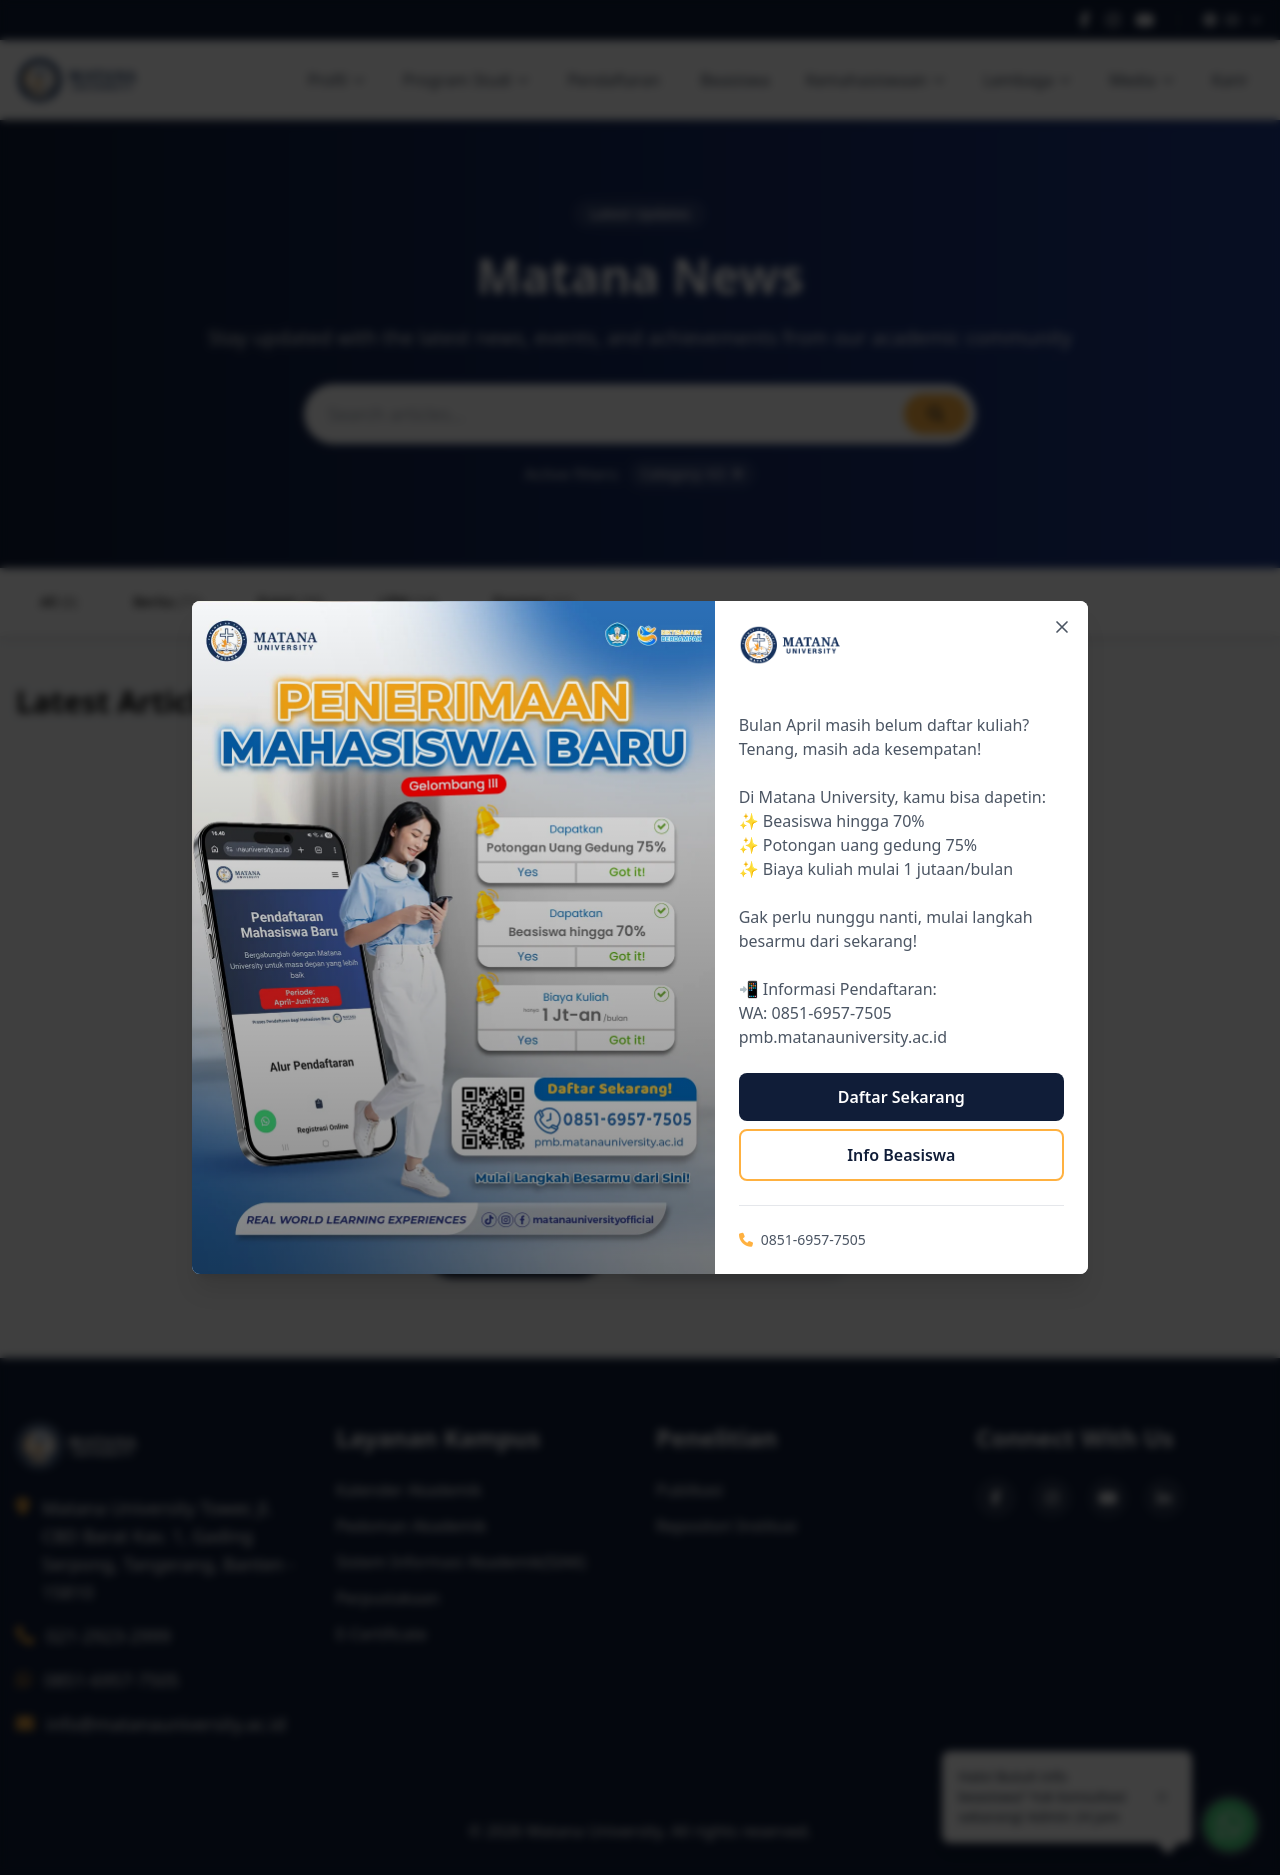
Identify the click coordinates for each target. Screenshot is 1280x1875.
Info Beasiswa (901, 1155)
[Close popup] (1062, 627)
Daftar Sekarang (901, 1097)
